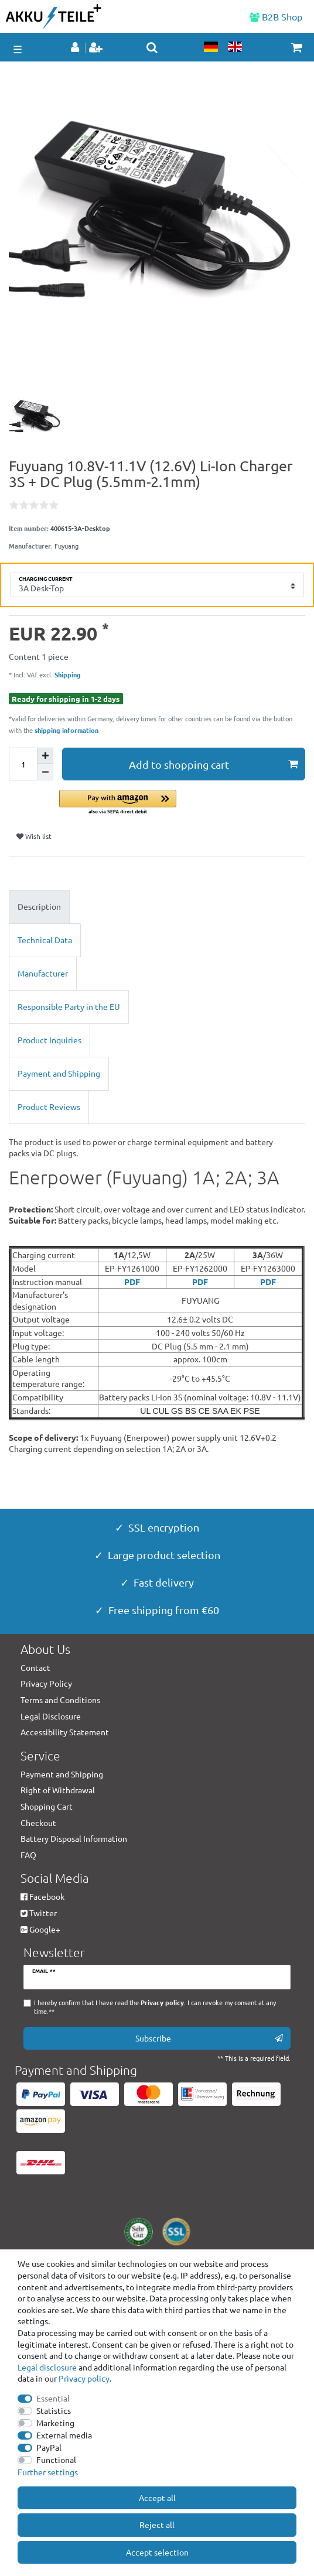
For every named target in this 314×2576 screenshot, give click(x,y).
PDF (132, 1281)
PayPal (49, 2447)
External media (64, 2435)
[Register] (97, 48)
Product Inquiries (49, 1039)
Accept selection (157, 2552)
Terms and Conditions (60, 1699)
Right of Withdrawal (58, 1789)
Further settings (48, 2472)
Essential (53, 2398)
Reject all (157, 2524)
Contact (35, 1667)
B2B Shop (276, 16)
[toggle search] (152, 47)
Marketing (55, 2422)
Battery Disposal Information (74, 1838)
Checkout (38, 1822)
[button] (182, 803)
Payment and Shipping (59, 1073)
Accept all (157, 2497)
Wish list (34, 836)
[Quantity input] (23, 764)
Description (39, 906)
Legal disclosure (47, 2367)
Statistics (53, 2410)
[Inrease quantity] (45, 756)
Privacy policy (84, 2378)
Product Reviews (49, 1106)
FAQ (28, 1854)
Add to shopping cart (213, 764)
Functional (56, 2459)
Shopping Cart (47, 1806)
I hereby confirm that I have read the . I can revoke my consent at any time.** (155, 2007)
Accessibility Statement (65, 1732)
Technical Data (45, 939)
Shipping (67, 674)
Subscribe (209, 2038)
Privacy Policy (46, 1683)
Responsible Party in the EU (69, 1006)
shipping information (66, 730)
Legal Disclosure (51, 1716)
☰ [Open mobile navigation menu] (17, 49)
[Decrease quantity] (45, 772)
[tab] (157, 907)
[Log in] (76, 48)
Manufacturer (43, 973)
